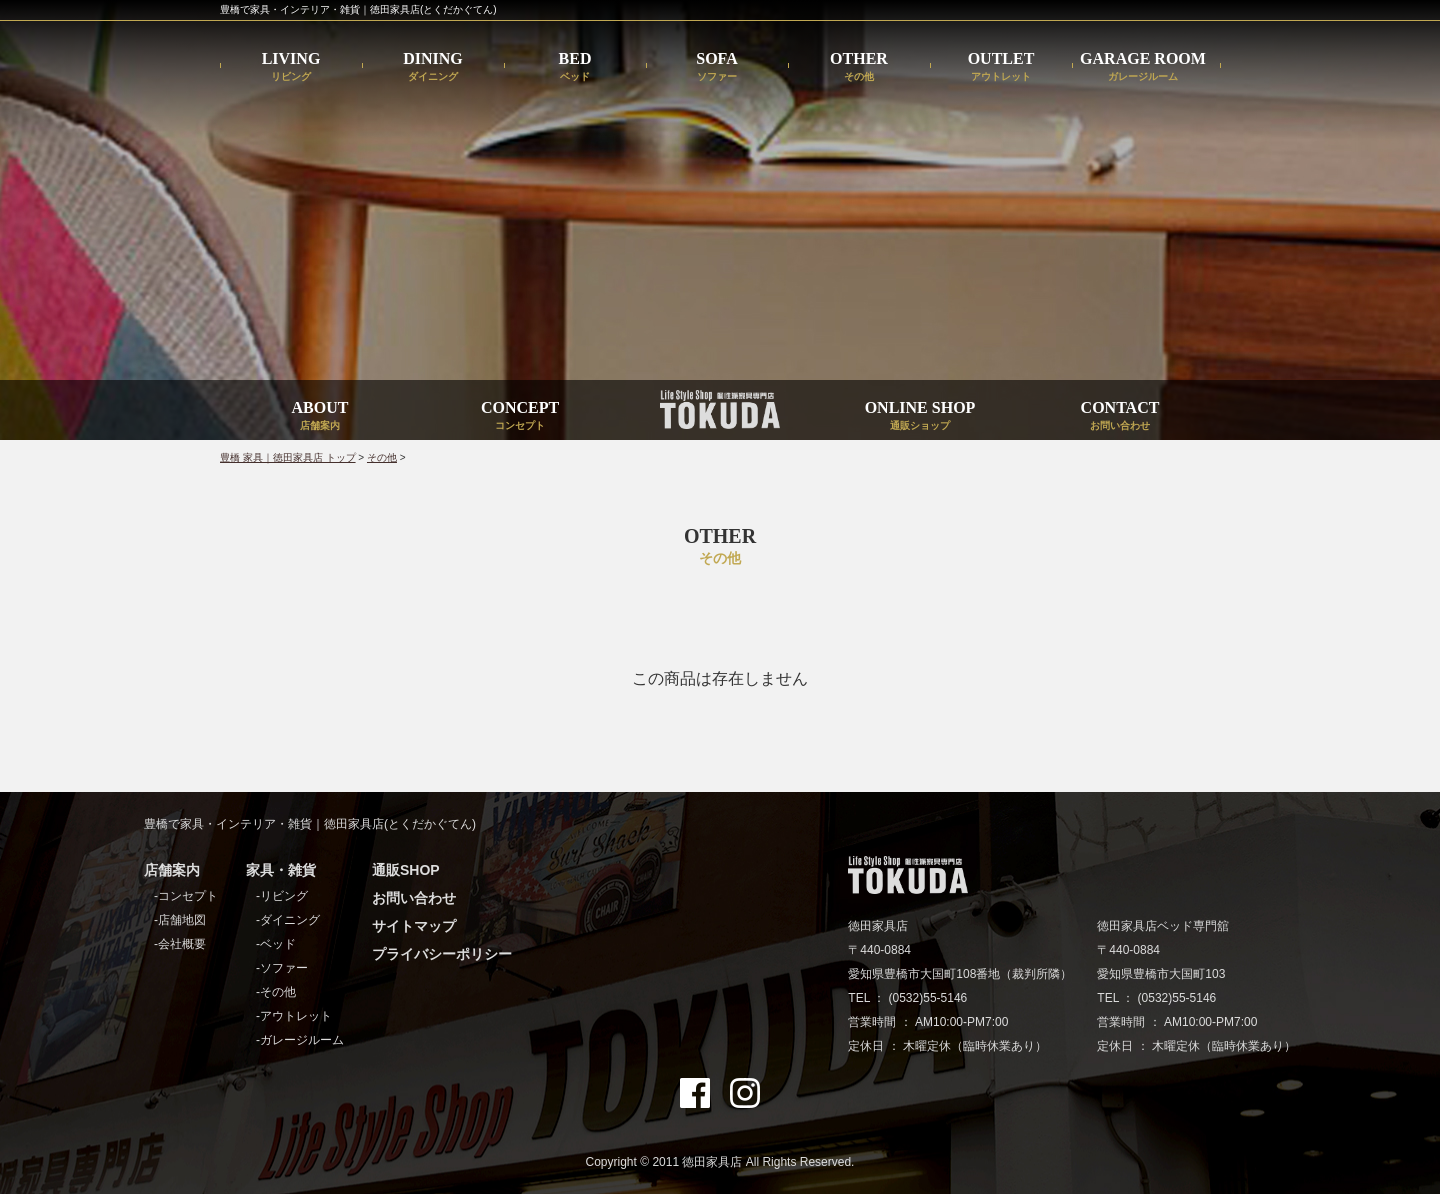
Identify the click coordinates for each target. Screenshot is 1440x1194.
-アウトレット (294, 1016)
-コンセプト (186, 896)
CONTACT (1120, 415)
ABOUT (320, 415)
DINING (433, 66)
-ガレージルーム (300, 1040)
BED (575, 66)
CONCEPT (520, 415)
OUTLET (1001, 66)
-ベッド (276, 944)
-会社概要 (180, 944)
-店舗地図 (180, 920)
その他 (382, 457)
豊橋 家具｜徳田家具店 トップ (288, 457)
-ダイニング (288, 920)
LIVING (291, 66)
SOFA (716, 66)
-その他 (276, 992)
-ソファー (282, 968)
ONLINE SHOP (920, 415)
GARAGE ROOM (1143, 66)
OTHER (859, 66)
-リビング (282, 896)
